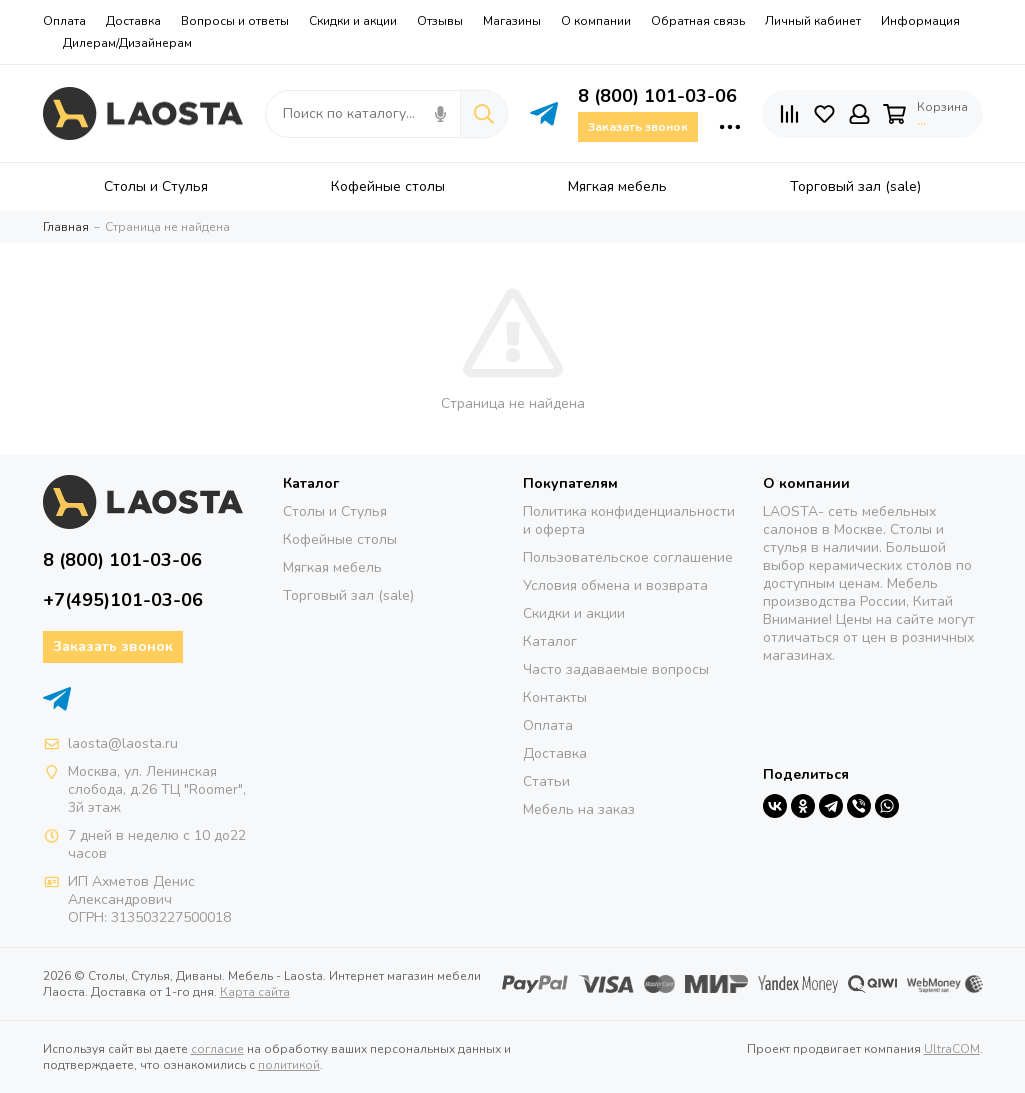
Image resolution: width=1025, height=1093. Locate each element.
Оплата (64, 21)
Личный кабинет (813, 21)
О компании (596, 21)
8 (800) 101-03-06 (657, 96)
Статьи (546, 781)
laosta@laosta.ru (123, 743)
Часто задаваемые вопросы (616, 669)
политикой (289, 1065)
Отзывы (440, 21)
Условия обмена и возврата (615, 585)
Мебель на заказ (579, 809)
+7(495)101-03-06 (123, 600)
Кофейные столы (340, 539)
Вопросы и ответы (235, 21)
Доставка (133, 21)
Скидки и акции (353, 21)
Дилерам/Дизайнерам (127, 43)
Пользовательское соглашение (628, 557)
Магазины (512, 21)
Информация (920, 21)
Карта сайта (255, 992)
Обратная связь (698, 21)
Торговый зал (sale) (348, 595)
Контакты (555, 697)
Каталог (550, 641)
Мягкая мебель (332, 567)
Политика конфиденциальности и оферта (629, 520)
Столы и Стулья (335, 511)
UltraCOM (952, 1049)
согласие (217, 1049)
